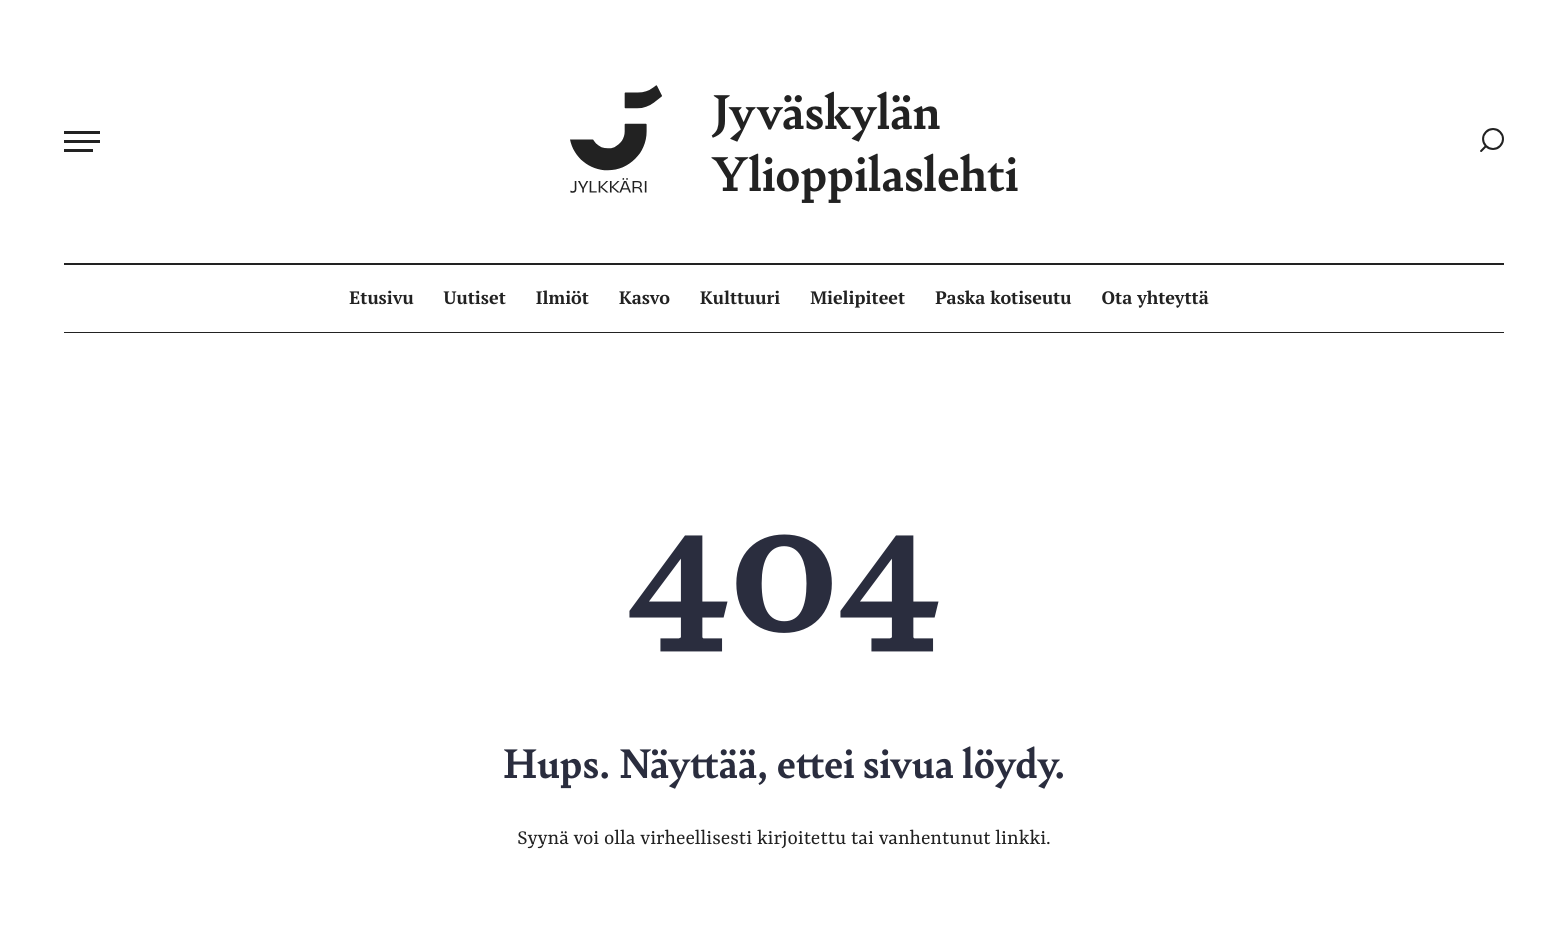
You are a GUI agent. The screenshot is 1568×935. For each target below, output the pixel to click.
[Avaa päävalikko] (82, 141)
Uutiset (475, 298)
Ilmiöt (562, 298)
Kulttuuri (740, 298)
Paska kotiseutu (1003, 298)
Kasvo (644, 298)
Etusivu (381, 298)
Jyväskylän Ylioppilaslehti (794, 141)
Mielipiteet (857, 298)
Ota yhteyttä (1155, 298)
